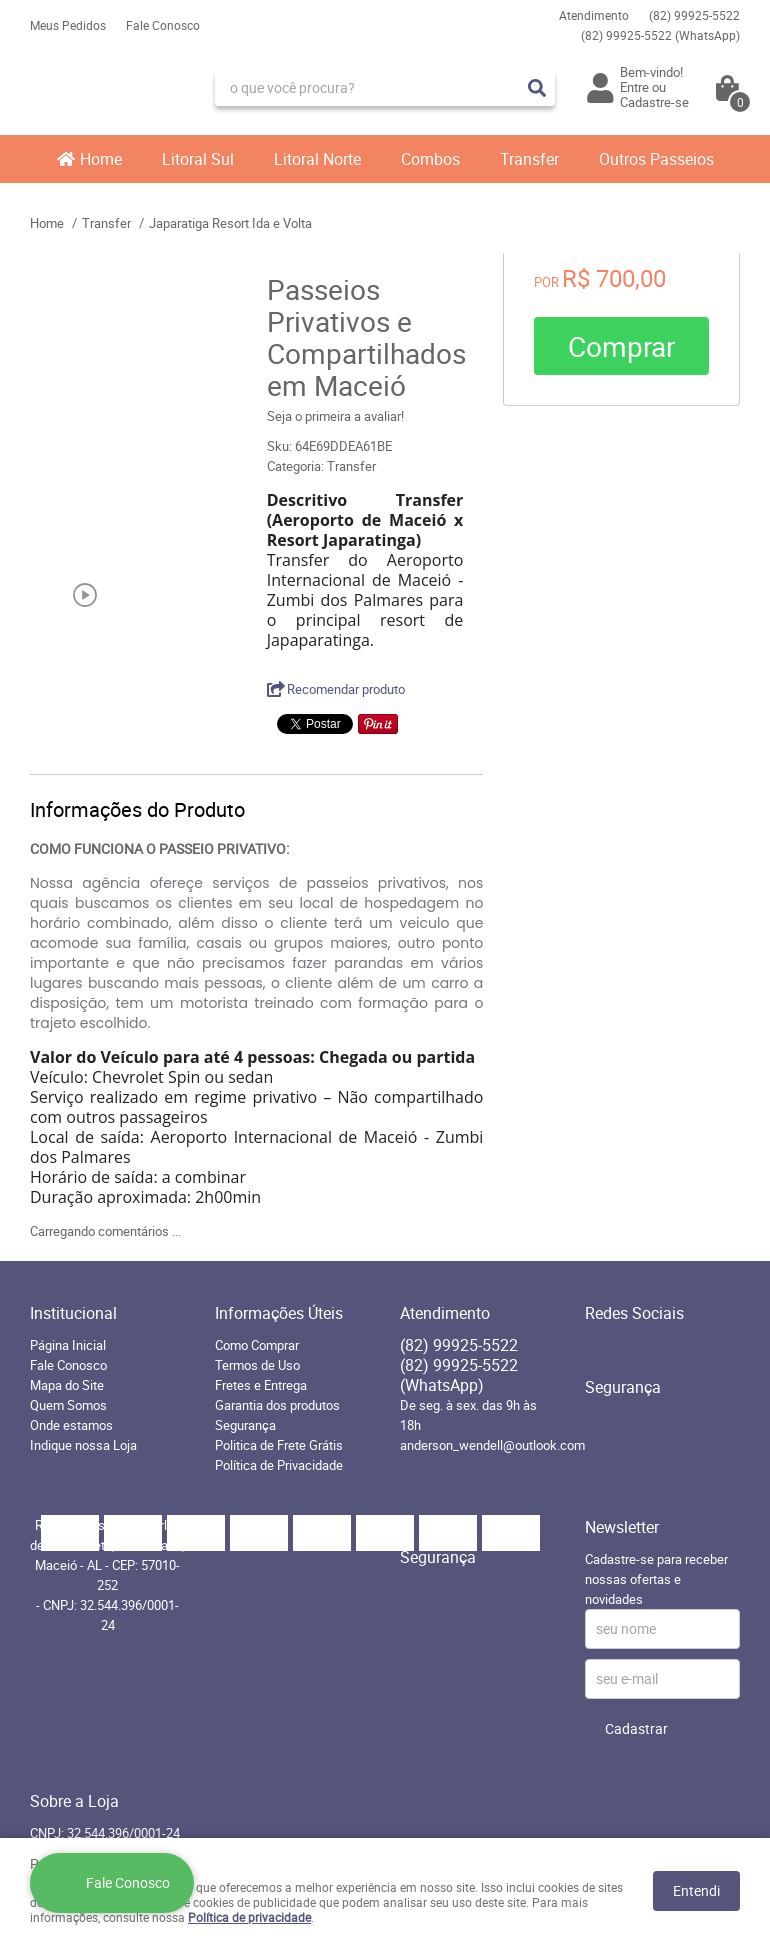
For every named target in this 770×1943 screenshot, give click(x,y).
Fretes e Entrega (261, 1385)
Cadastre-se (654, 102)
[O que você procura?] (537, 88)
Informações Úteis (279, 1313)
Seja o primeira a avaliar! (335, 416)
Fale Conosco (163, 25)
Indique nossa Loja (83, 1445)
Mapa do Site (67, 1385)
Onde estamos (71, 1425)
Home (101, 159)
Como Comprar (257, 1345)
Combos (430, 159)
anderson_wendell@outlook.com (492, 1445)
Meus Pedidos (68, 25)
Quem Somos (68, 1405)
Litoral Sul (198, 159)
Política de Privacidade (279, 1465)
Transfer (529, 159)
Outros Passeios (656, 159)
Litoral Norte (317, 159)
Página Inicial (68, 1345)
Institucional (73, 1313)
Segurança (245, 1425)
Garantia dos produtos (277, 1405)
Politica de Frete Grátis (279, 1445)
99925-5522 (694, 15)
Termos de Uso (257, 1365)
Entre (634, 87)
